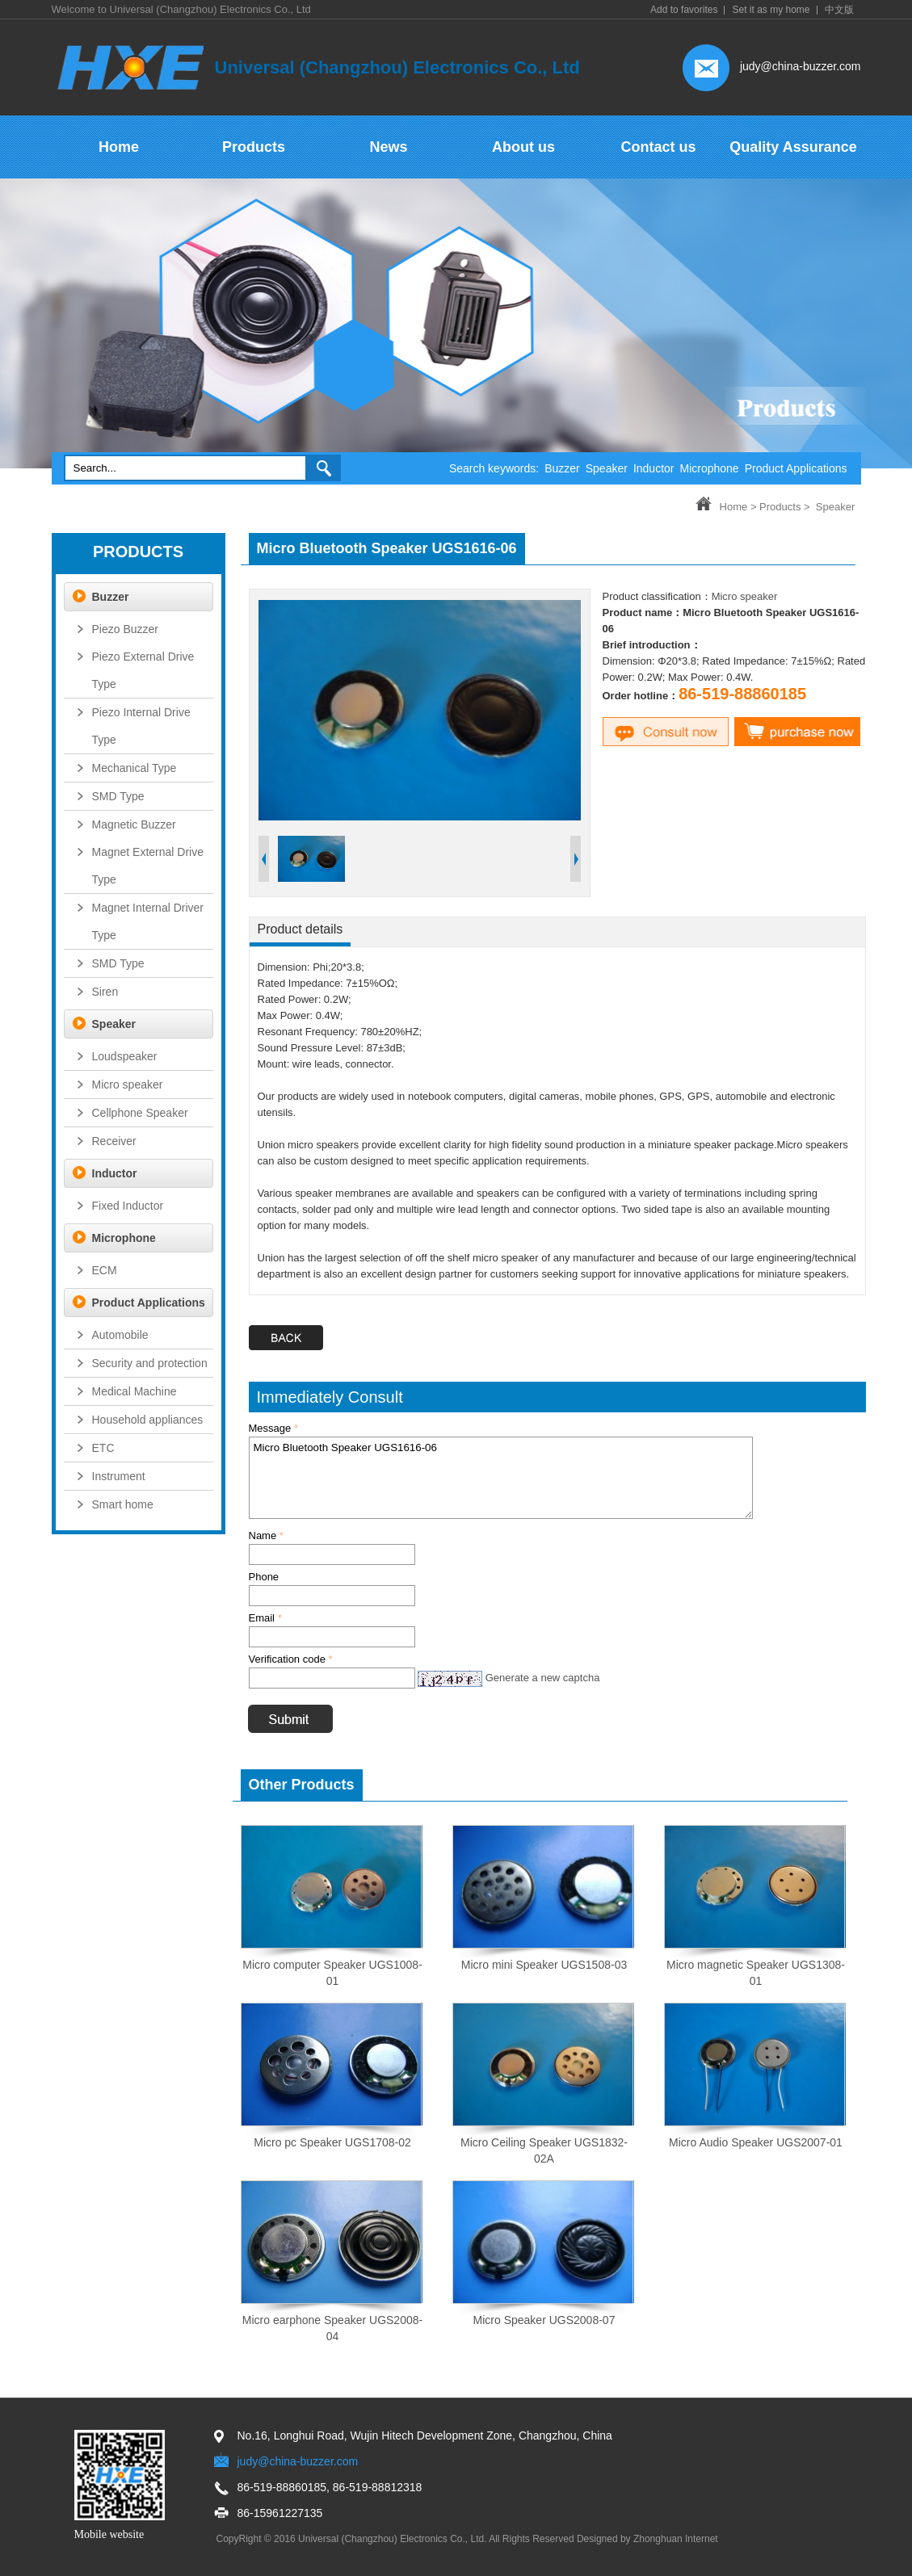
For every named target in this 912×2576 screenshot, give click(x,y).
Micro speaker (745, 596)
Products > (784, 507)
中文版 (839, 9)
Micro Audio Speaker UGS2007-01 (756, 2142)
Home (734, 507)
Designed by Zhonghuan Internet (647, 2539)
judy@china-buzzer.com (800, 66)
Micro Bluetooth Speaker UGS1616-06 (501, 1478)
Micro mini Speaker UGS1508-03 (544, 1964)
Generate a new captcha (542, 1678)
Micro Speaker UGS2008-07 (544, 2320)
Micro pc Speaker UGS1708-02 (332, 2142)
